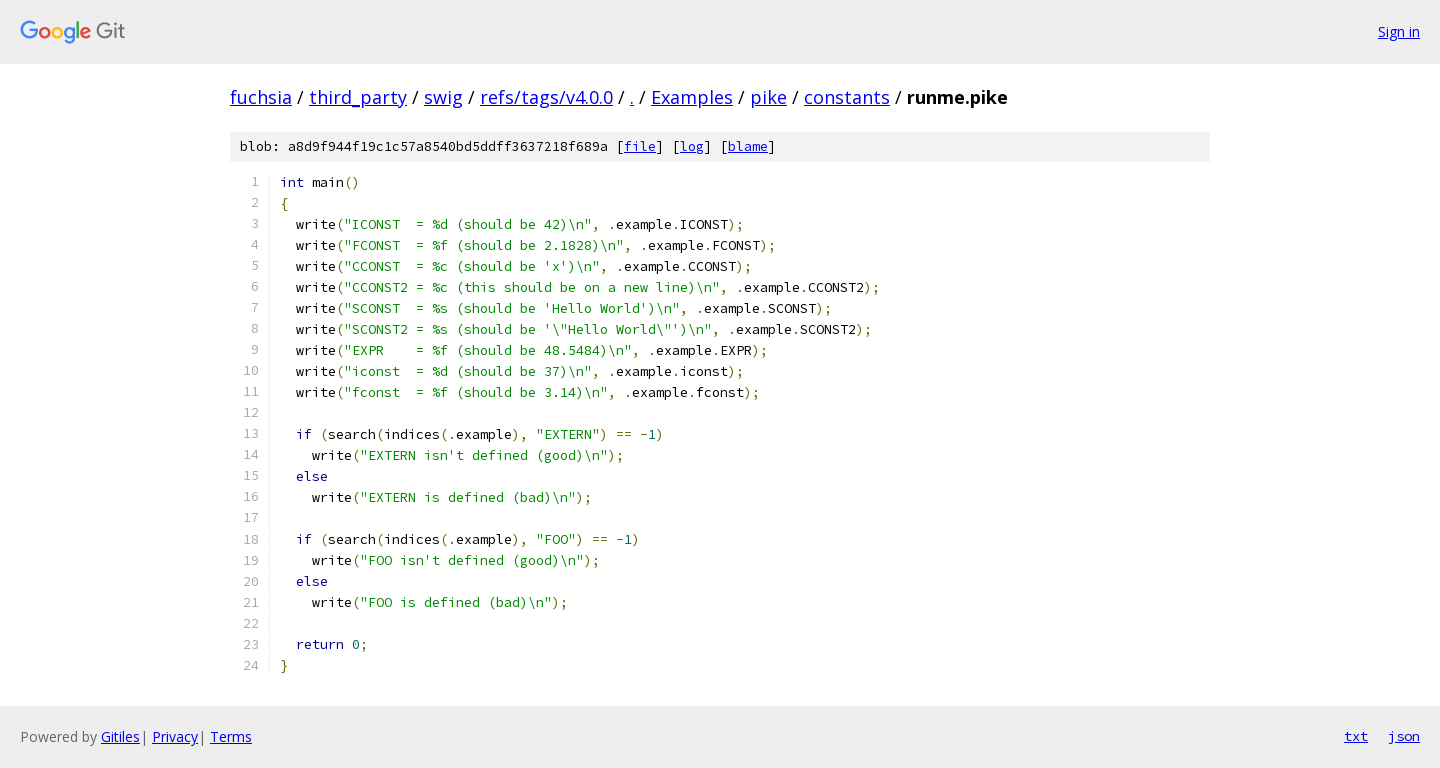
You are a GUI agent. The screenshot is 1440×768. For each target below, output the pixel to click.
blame (748, 146)
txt (1356, 736)
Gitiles (120, 736)
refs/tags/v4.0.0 (546, 97)
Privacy (175, 736)
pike (768, 97)
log (692, 146)
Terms (231, 736)
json (1404, 736)
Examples (692, 97)
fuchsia (261, 97)
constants (847, 97)
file (640, 146)
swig (443, 97)
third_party (358, 97)
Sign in (1399, 31)
